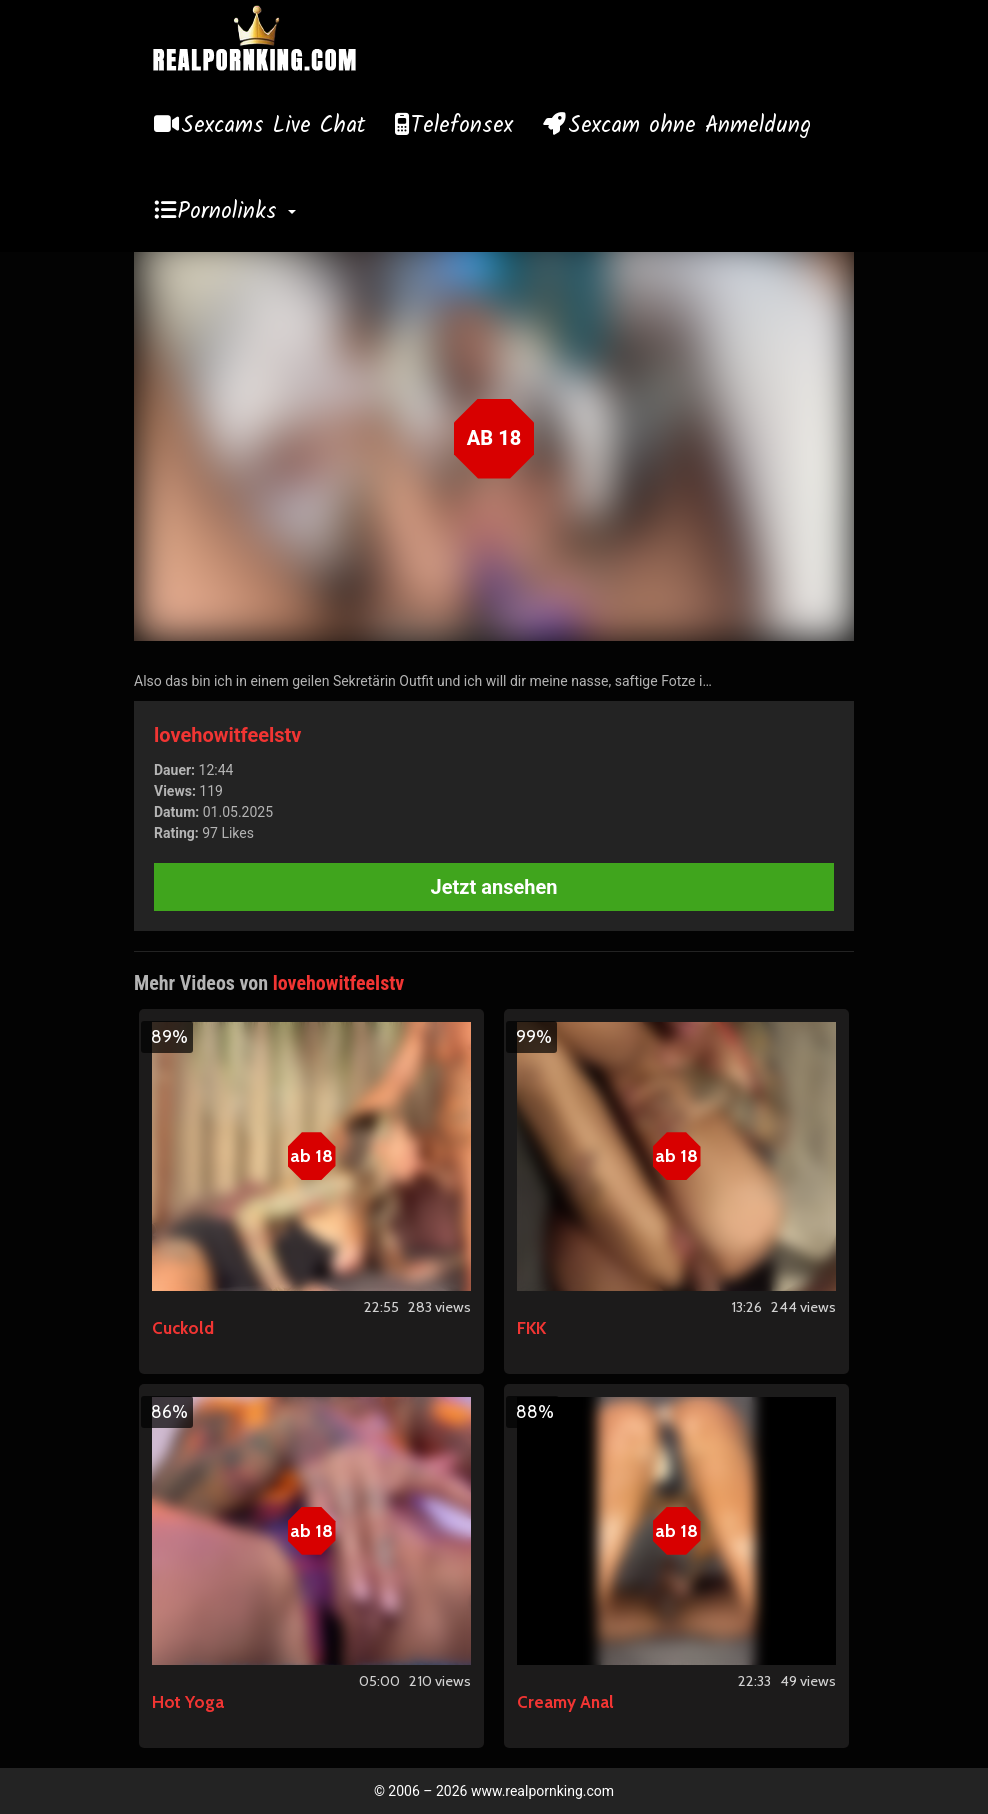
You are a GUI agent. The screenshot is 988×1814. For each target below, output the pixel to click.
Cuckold (183, 1328)
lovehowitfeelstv (227, 735)
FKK (531, 1328)
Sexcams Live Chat (273, 126)
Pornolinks (237, 212)
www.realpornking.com (542, 1791)
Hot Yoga (188, 1702)
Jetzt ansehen (494, 887)
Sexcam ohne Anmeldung (689, 126)
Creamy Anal (565, 1702)
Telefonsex (462, 126)
